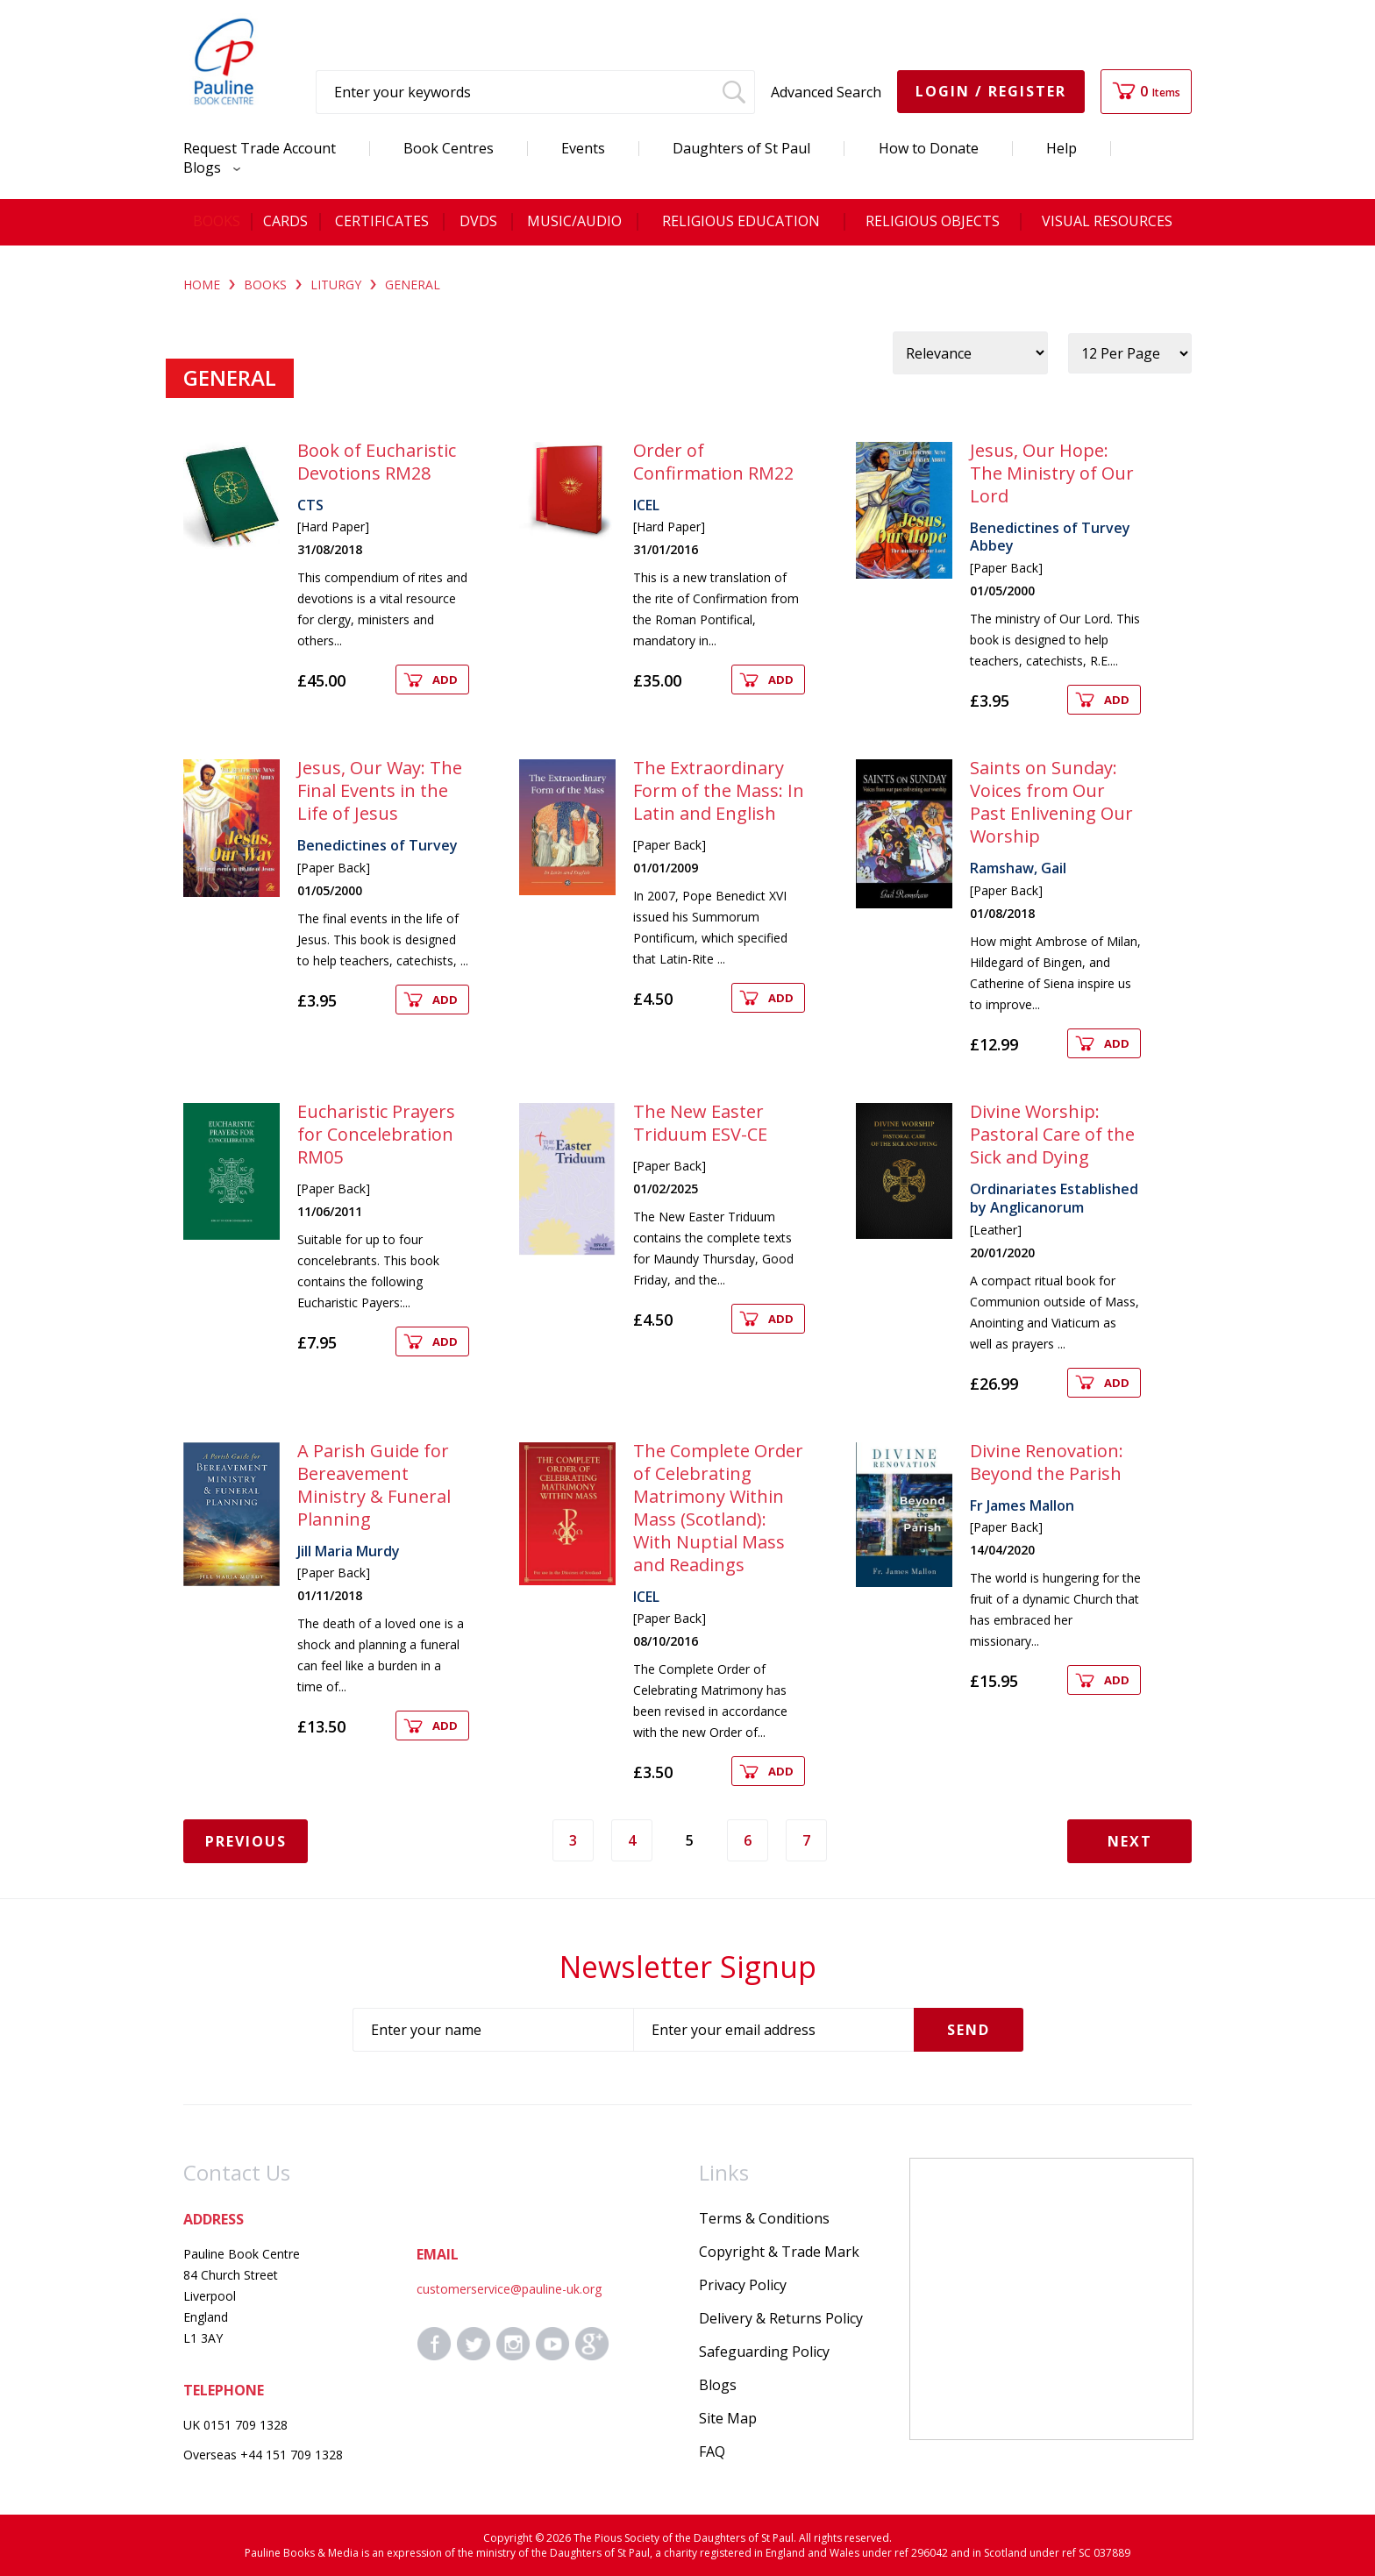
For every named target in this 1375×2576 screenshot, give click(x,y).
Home (201, 284)
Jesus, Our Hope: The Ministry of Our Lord (1052, 473)
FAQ (712, 2451)
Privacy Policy (743, 2285)
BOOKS (265, 284)
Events (583, 148)
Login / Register (990, 91)
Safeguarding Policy (764, 2351)
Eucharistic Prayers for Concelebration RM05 (376, 1134)
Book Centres (448, 148)
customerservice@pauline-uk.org (509, 2289)
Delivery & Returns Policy (781, 2318)
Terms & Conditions (764, 2218)
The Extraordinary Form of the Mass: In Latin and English (718, 790)
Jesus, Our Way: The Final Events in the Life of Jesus (379, 790)
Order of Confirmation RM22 (713, 461)
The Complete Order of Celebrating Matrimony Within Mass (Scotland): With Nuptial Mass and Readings (718, 1507)
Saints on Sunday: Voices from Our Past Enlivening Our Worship (1051, 802)
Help (1061, 148)
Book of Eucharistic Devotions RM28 (376, 461)
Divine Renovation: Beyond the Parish (1046, 1462)
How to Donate (929, 148)
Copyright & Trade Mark (779, 2251)
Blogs (207, 167)
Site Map (728, 2418)
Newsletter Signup (687, 1967)
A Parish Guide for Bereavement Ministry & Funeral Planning (374, 1485)
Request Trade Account (259, 148)
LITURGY (335, 284)
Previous (246, 1841)
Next (1130, 1841)
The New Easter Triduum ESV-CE (700, 1122)
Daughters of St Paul (741, 148)
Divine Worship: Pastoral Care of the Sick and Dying (1052, 1134)
